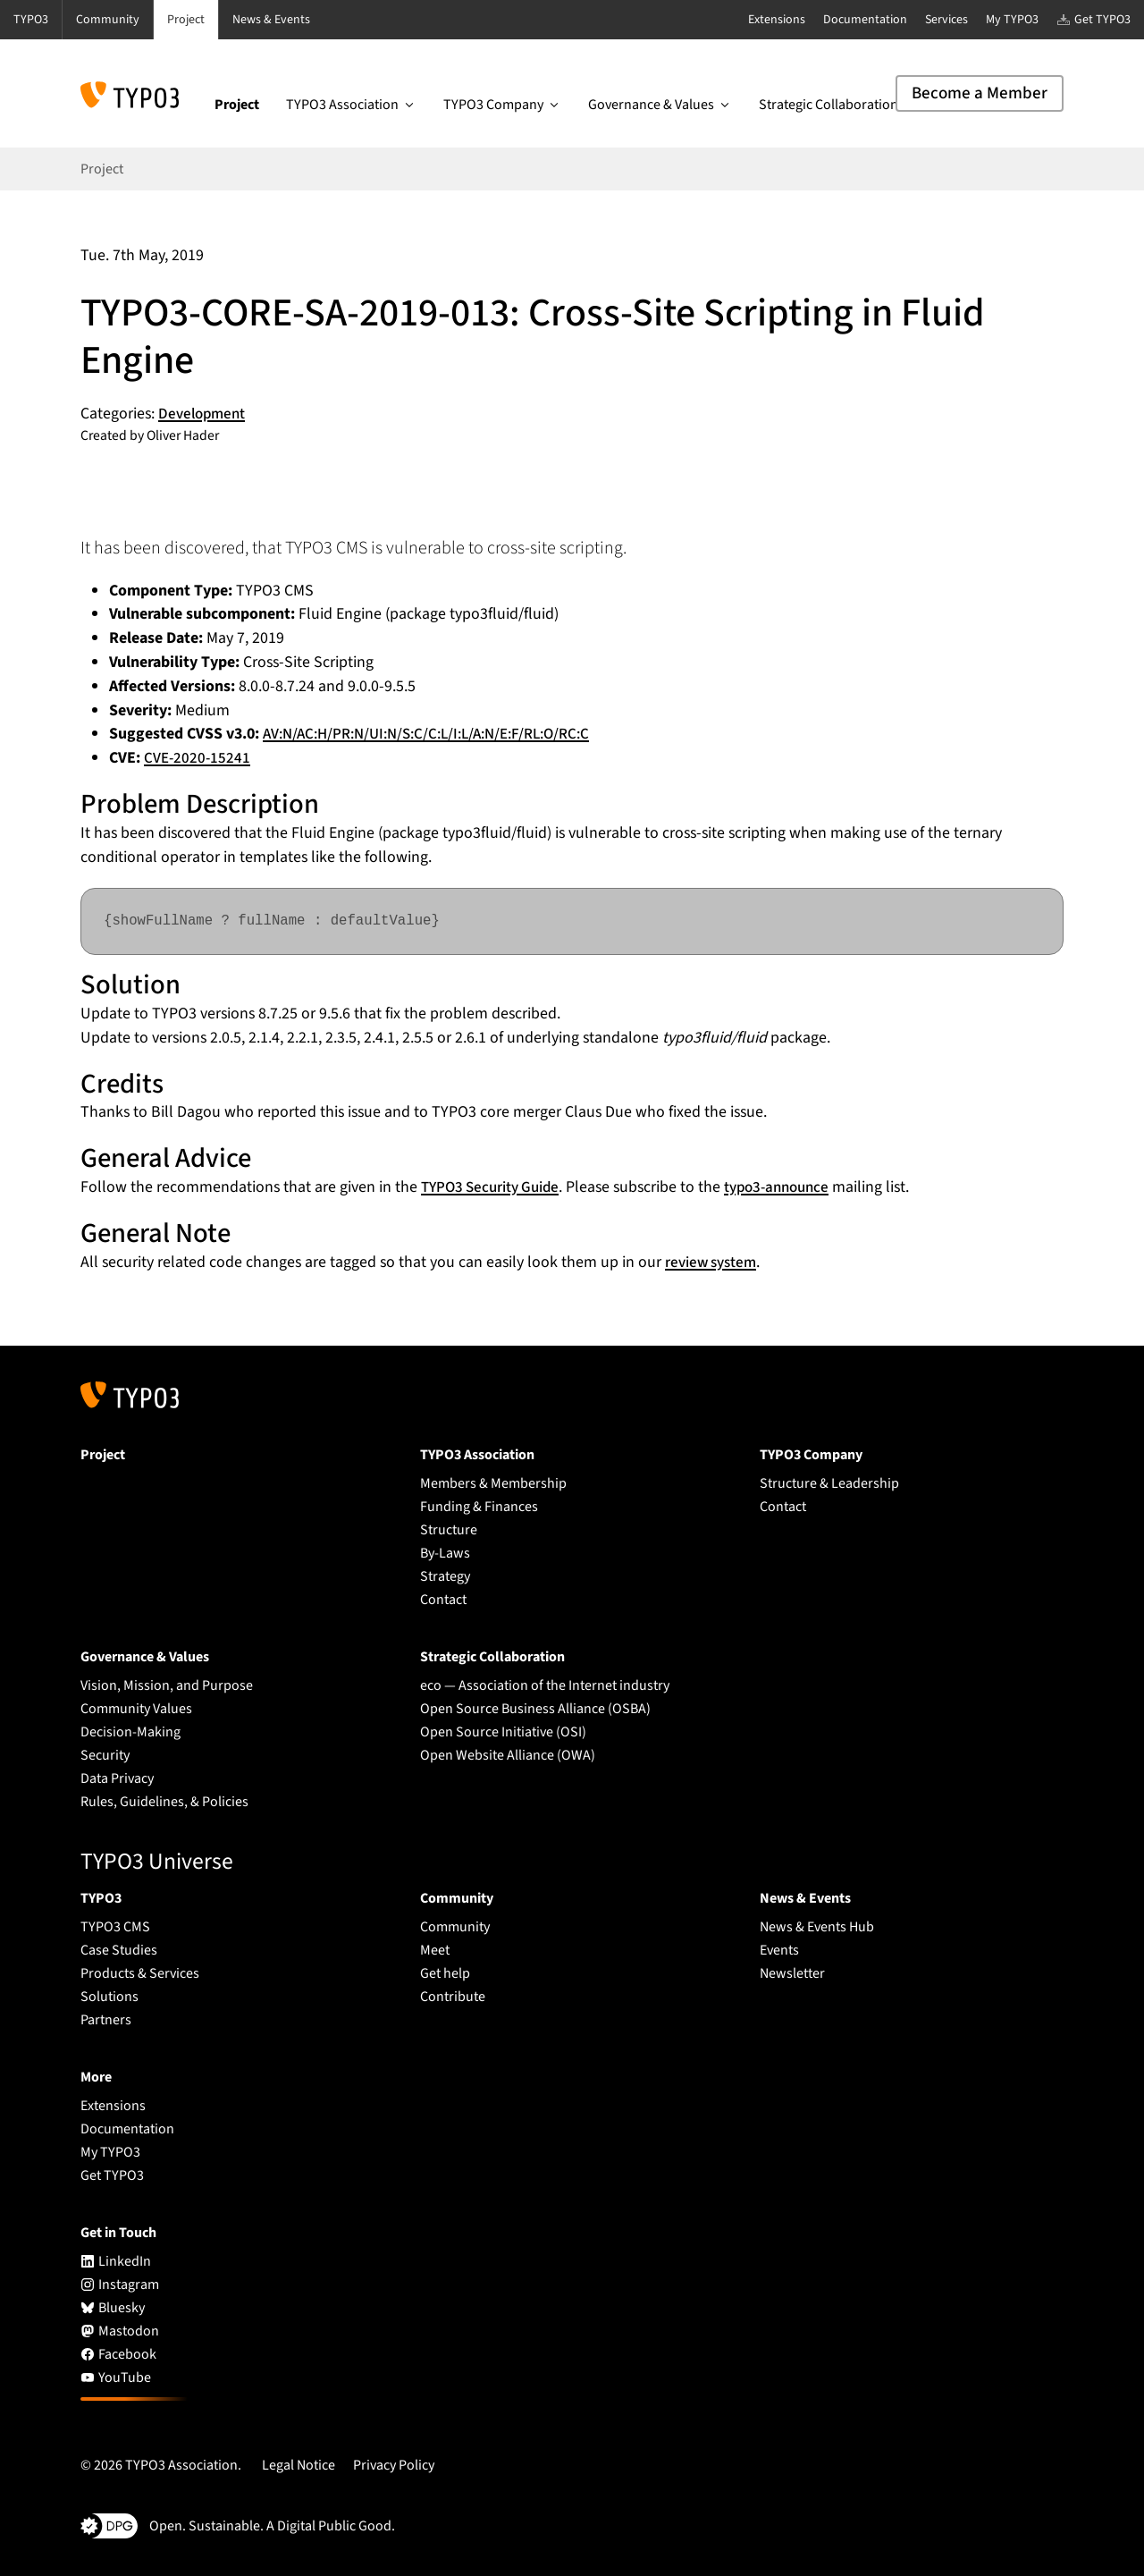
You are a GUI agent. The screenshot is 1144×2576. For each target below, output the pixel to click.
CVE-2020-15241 (198, 758)
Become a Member (979, 93)
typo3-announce (791, 1187)
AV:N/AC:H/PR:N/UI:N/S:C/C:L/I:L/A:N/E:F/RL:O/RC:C (437, 733)
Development (204, 413)
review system (714, 1262)
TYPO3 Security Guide (495, 1187)
